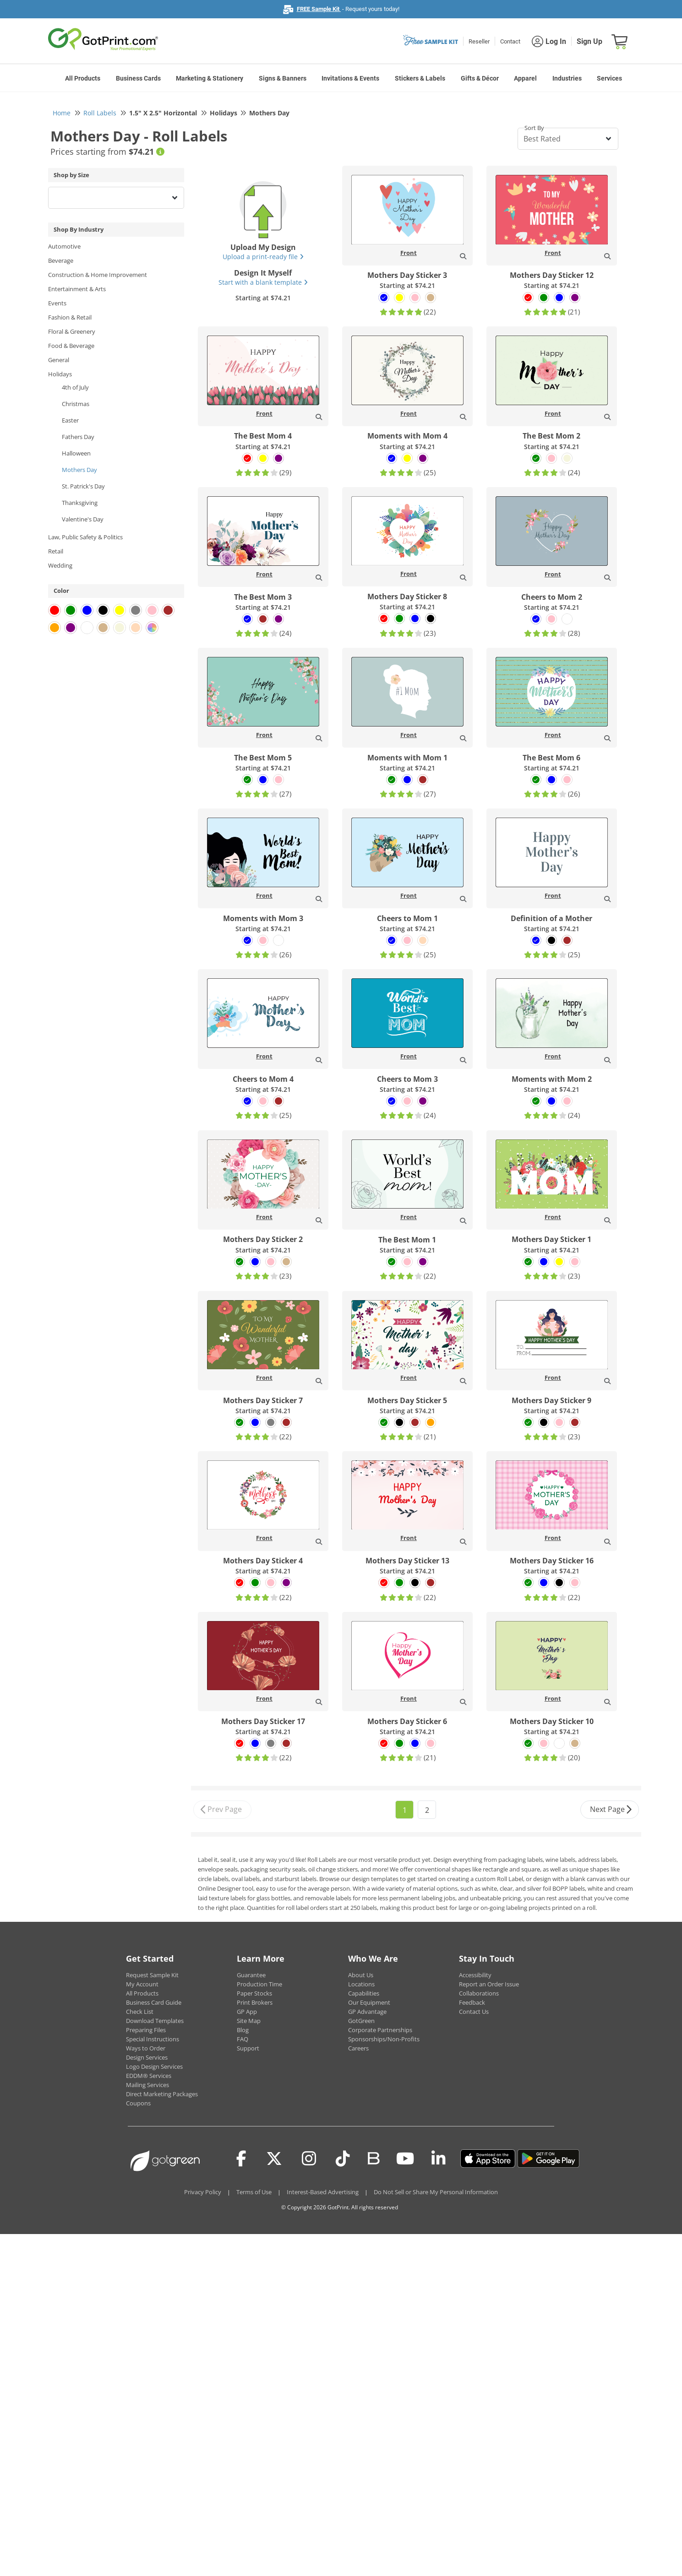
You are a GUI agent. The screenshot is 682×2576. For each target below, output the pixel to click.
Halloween (76, 453)
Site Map (249, 2021)
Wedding (60, 565)
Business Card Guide (153, 2002)
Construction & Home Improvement (97, 275)
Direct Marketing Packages (162, 2094)
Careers (358, 2048)
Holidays (60, 374)
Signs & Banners (282, 78)
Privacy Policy (202, 2192)
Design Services (147, 2057)
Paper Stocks (254, 1993)
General (58, 360)
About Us (360, 1975)
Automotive (64, 246)
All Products (82, 78)
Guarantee (251, 1975)
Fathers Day (78, 437)
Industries (567, 78)
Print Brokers (255, 2002)
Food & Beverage (71, 346)
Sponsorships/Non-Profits (384, 2039)
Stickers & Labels (420, 78)
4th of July (75, 387)
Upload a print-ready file (263, 256)
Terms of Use (254, 2192)
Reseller (479, 41)
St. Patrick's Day (83, 486)
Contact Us (474, 2011)
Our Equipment (369, 2002)
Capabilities (363, 1993)
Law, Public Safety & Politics (85, 537)
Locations (361, 1984)
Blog (243, 2030)
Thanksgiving (80, 503)
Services (609, 78)
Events (57, 303)
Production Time (259, 1984)
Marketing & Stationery (209, 78)
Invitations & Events (350, 78)
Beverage (60, 260)
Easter (70, 420)
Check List (139, 2011)
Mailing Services (147, 2085)
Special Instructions (152, 2039)
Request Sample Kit (152, 1975)
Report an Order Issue (489, 1984)
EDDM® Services (148, 2076)
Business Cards (138, 78)
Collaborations (479, 1993)
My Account (142, 1984)
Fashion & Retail (70, 317)
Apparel (525, 78)
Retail (55, 551)
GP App (247, 2011)
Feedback (472, 2002)
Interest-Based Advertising (323, 2192)
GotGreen (361, 2021)
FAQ (242, 2039)
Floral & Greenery (71, 331)
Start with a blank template (263, 282)
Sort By (534, 127)
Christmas (75, 404)
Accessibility (475, 1975)
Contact (510, 41)
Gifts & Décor (480, 78)
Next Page (611, 1810)
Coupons (138, 2103)
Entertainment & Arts (77, 289)
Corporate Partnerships (380, 2030)
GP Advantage (367, 2011)
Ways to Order (145, 2048)
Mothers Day (79, 470)
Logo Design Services (154, 2066)
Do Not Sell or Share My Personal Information (436, 2192)
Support (248, 2048)
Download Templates (155, 2021)
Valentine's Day (83, 519)
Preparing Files (146, 2030)
